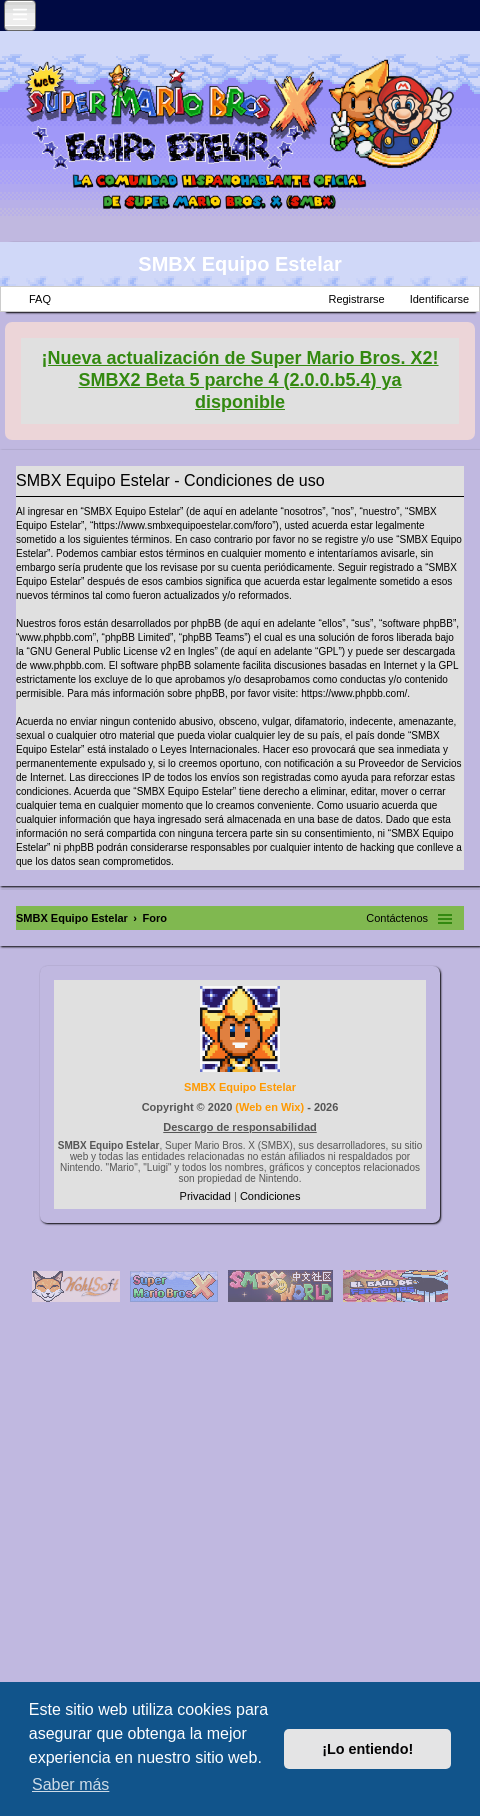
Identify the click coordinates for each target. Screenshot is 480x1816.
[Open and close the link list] (20, 15)
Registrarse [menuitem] (356, 299)
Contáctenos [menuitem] (397, 918)
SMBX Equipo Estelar (239, 264)
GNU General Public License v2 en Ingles (122, 651)
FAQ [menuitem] (40, 299)
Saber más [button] (70, 1784)
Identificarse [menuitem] (439, 299)
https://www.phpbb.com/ (354, 693)
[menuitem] (207, 1196)
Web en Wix (269, 1107)
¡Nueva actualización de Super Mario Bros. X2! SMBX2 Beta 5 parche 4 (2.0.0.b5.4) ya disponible (239, 380)
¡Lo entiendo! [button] (367, 1749)
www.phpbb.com (66, 665)
